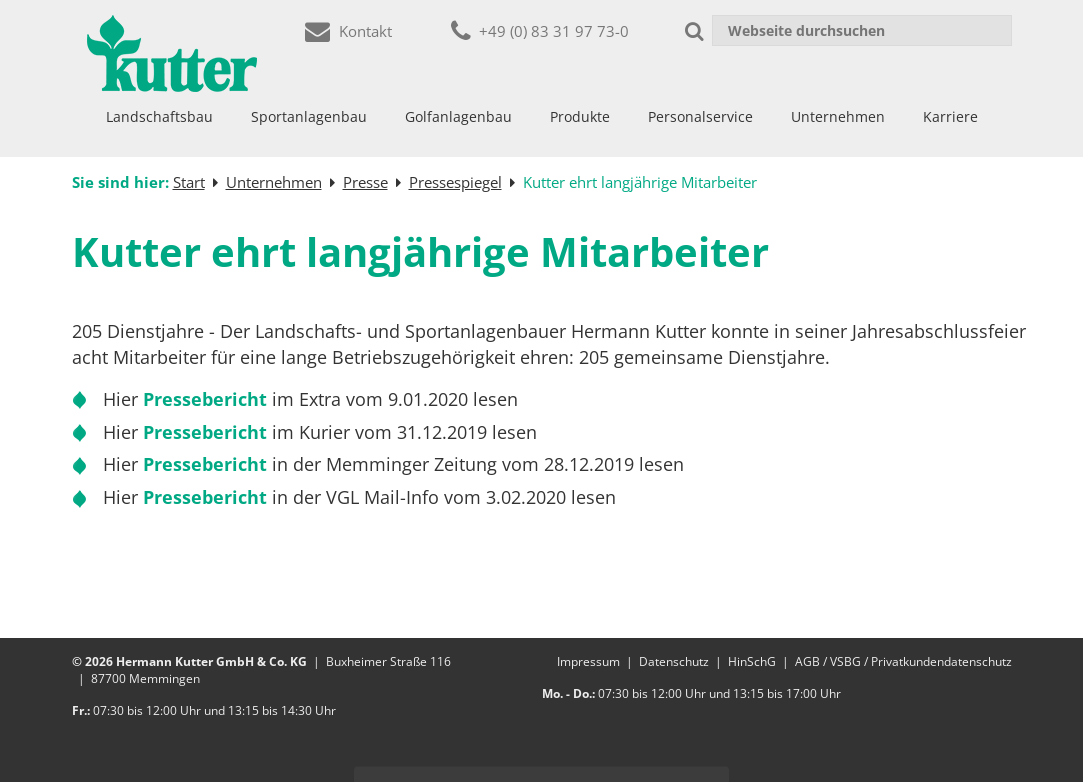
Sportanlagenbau (309, 116)
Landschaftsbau (159, 116)
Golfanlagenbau (458, 116)
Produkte (580, 116)
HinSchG (752, 661)
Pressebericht (207, 399)
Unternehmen (838, 116)
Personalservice (700, 116)
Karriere (950, 116)
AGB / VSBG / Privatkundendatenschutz (903, 661)
